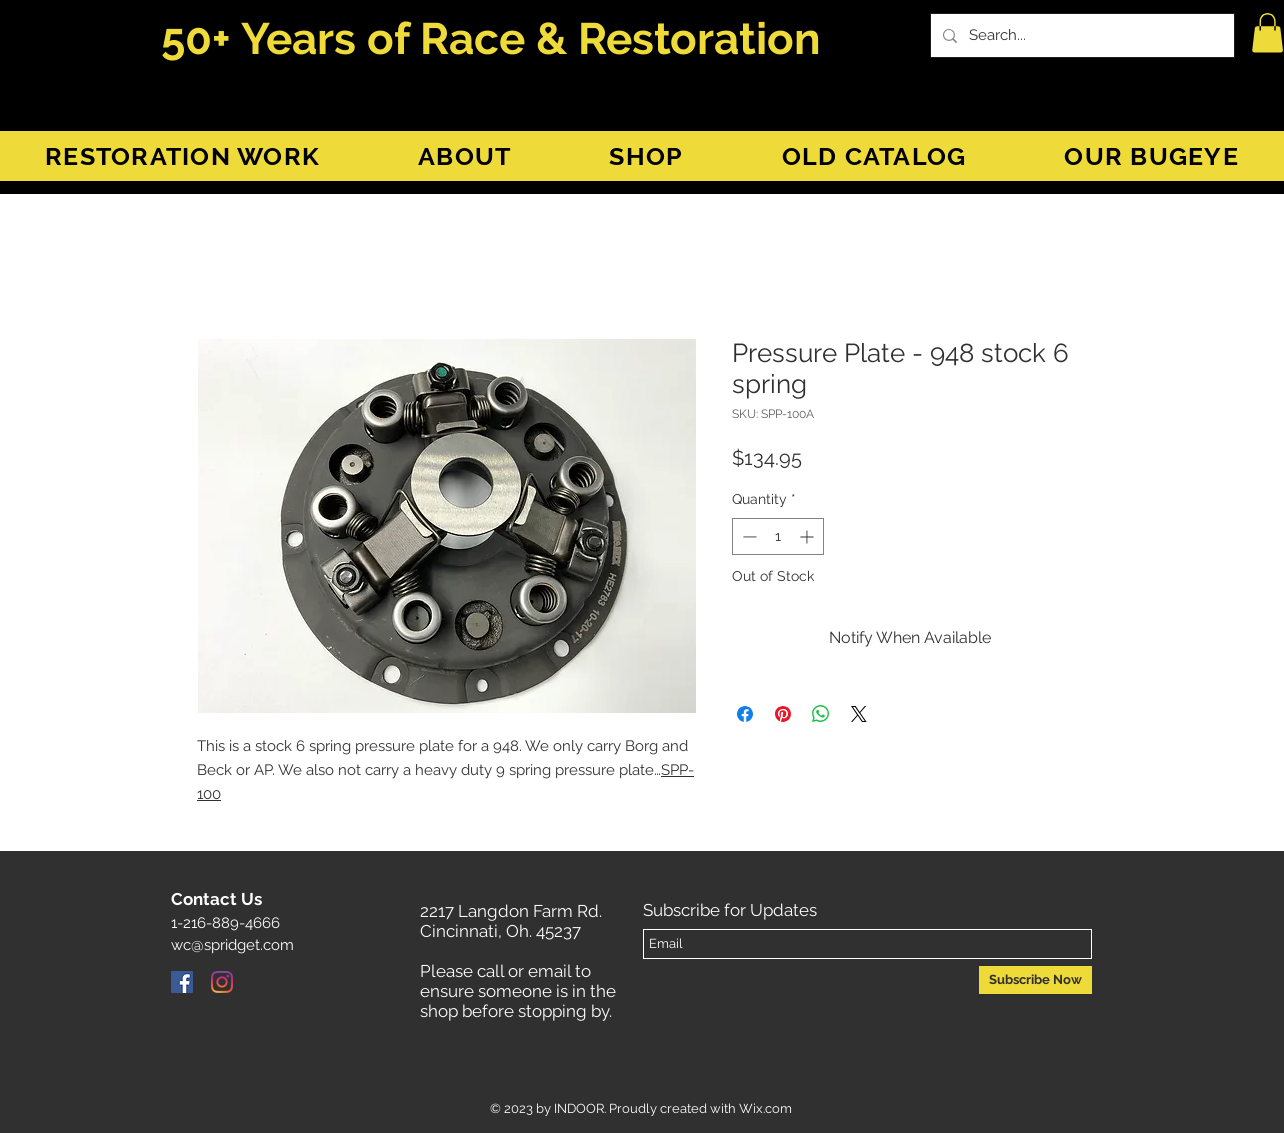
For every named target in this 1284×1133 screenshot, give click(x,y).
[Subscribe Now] (1035, 980)
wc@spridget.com (232, 945)
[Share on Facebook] (745, 714)
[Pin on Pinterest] (783, 714)
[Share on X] (859, 714)
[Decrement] (747, 536)
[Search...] (1080, 35)
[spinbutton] (778, 536)
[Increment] (808, 536)
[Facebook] (182, 982)
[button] (1267, 32)
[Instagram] (222, 982)
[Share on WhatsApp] (821, 714)
